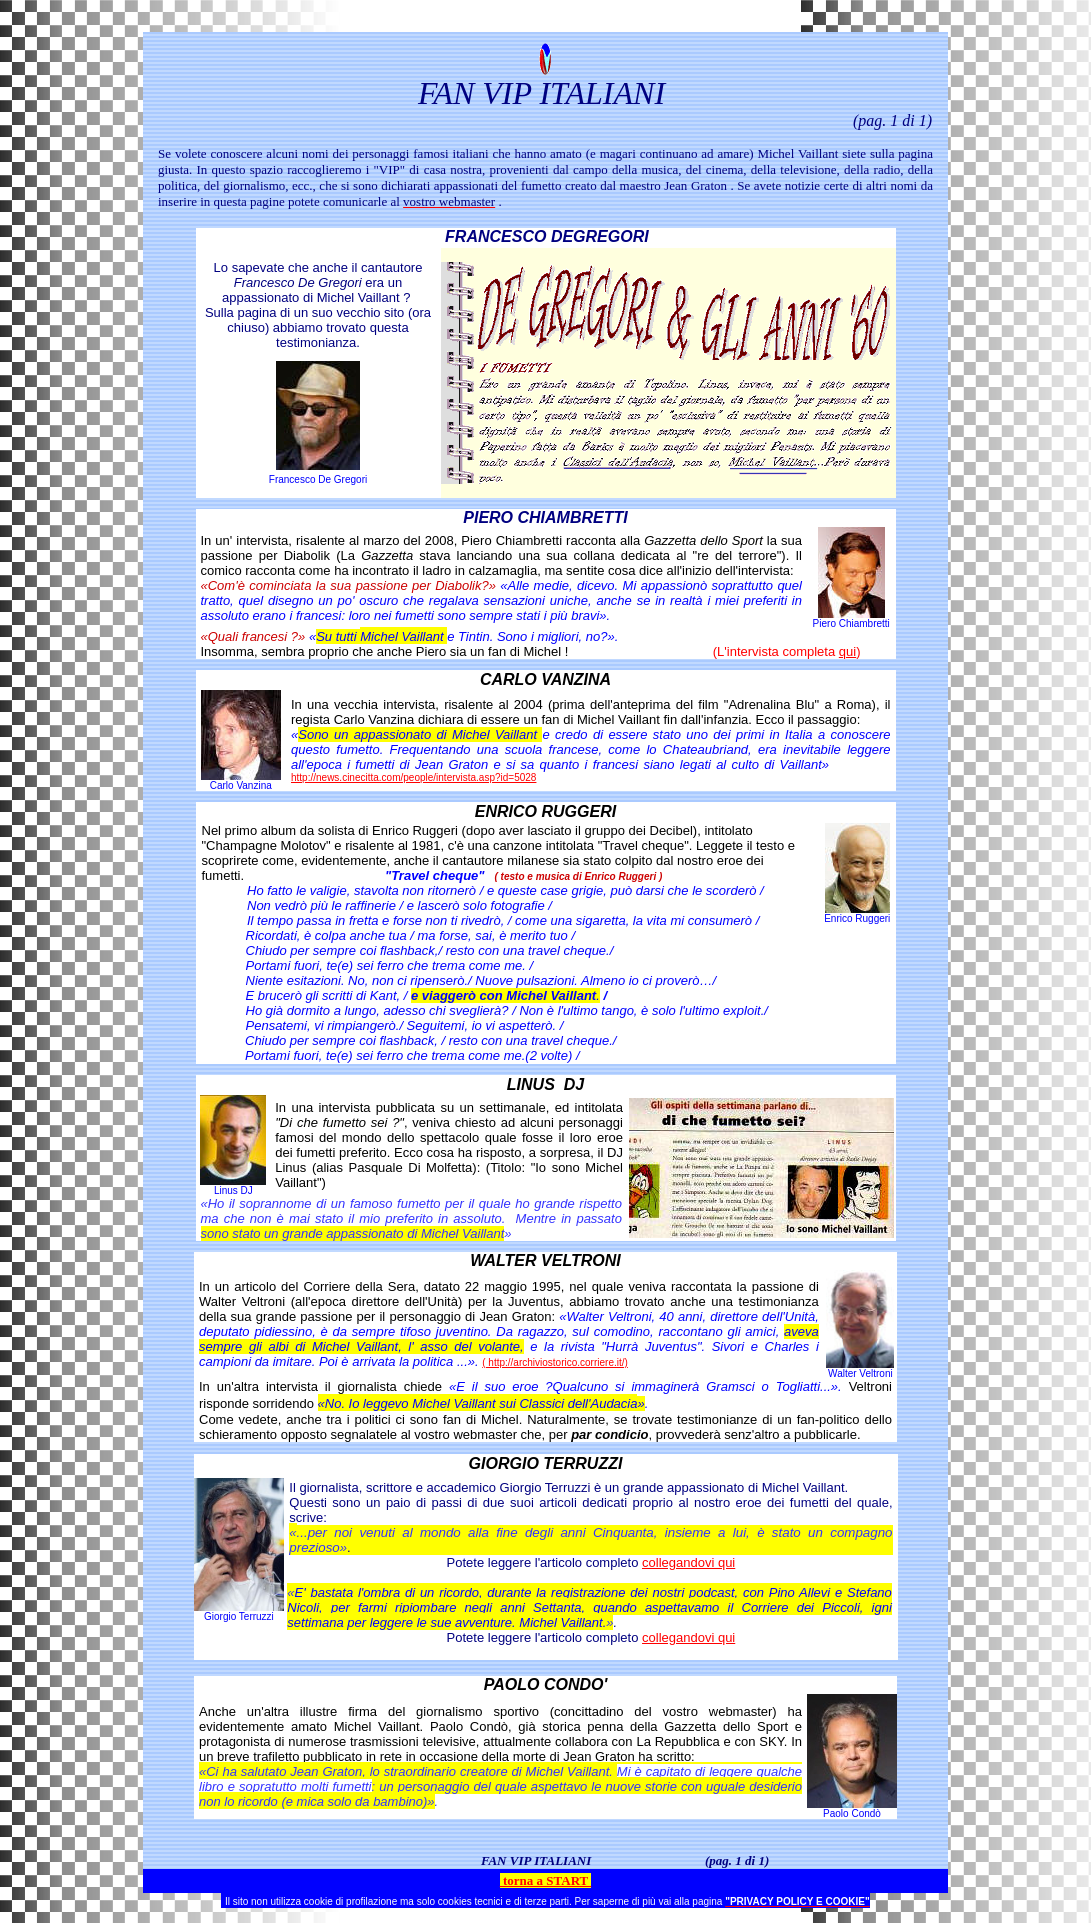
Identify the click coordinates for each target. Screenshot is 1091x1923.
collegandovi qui (688, 1562)
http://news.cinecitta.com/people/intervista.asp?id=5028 (413, 777)
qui (847, 651)
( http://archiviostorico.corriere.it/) (555, 1362)
